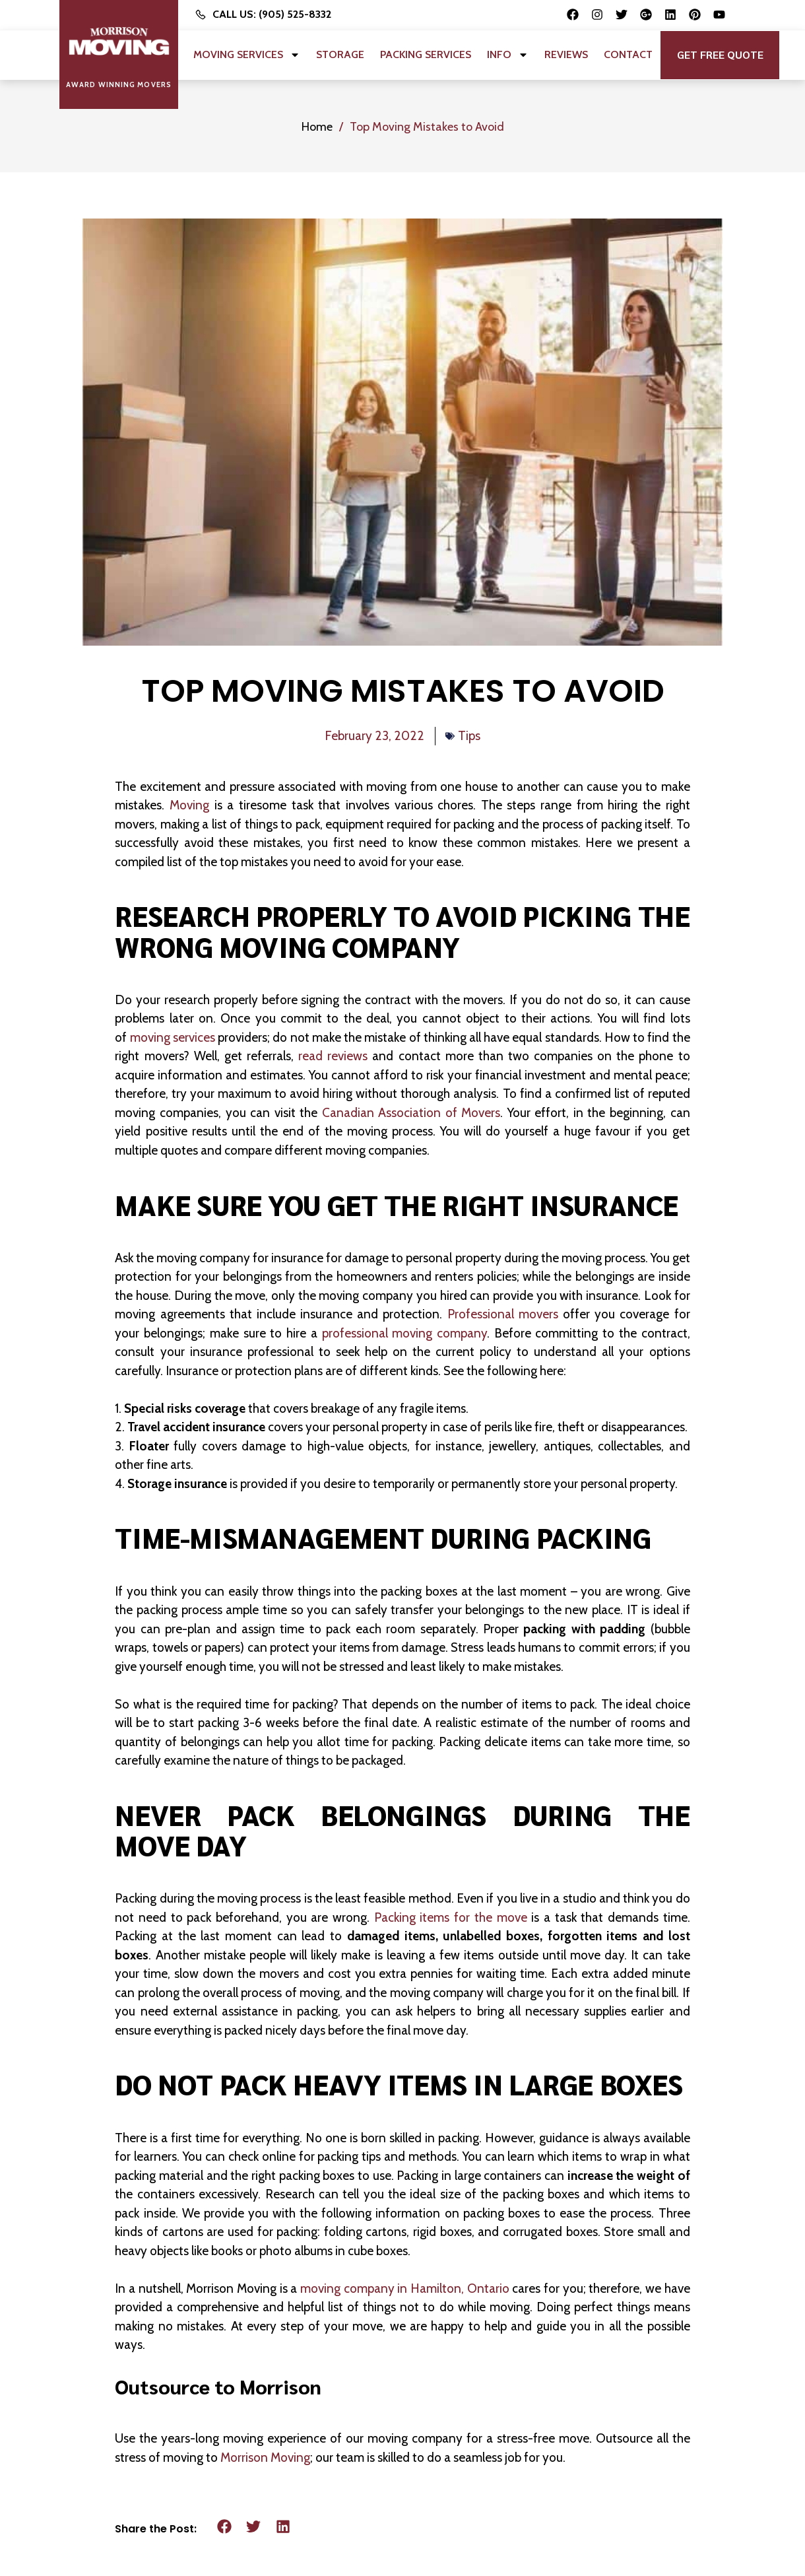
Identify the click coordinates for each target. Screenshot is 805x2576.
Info (508, 55)
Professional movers (500, 1314)
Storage (340, 54)
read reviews (333, 1056)
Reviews (566, 54)
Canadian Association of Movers (411, 1112)
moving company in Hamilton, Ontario (404, 2288)
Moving (189, 805)
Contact (628, 54)
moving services (172, 1037)
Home (317, 126)
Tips (469, 735)
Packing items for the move (450, 1917)
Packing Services (425, 54)
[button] (719, 55)
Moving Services (246, 55)
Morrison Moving (265, 2457)
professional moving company (404, 1333)
